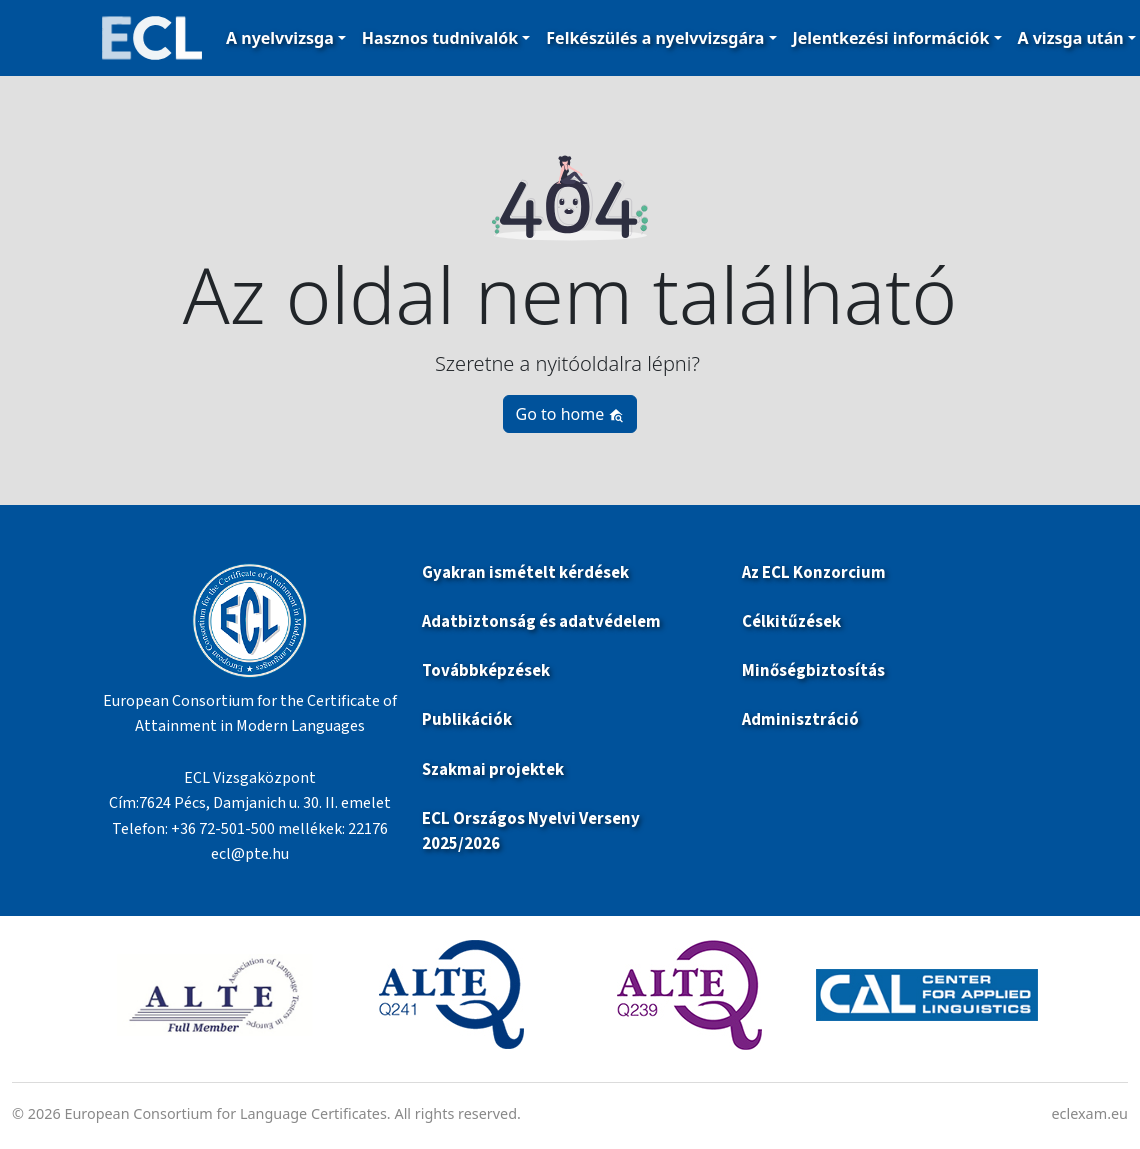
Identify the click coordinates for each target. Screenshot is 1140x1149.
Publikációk (467, 720)
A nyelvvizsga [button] (280, 38)
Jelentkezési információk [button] (891, 38)
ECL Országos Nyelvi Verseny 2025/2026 (531, 831)
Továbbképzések (486, 671)
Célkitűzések (791, 622)
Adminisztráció (800, 720)
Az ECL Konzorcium (814, 573)
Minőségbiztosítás (813, 671)
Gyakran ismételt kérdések (527, 573)
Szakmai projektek (493, 770)
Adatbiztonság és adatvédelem (541, 622)
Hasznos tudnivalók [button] (440, 38)
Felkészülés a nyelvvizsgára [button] (655, 38)
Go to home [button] (570, 414)
